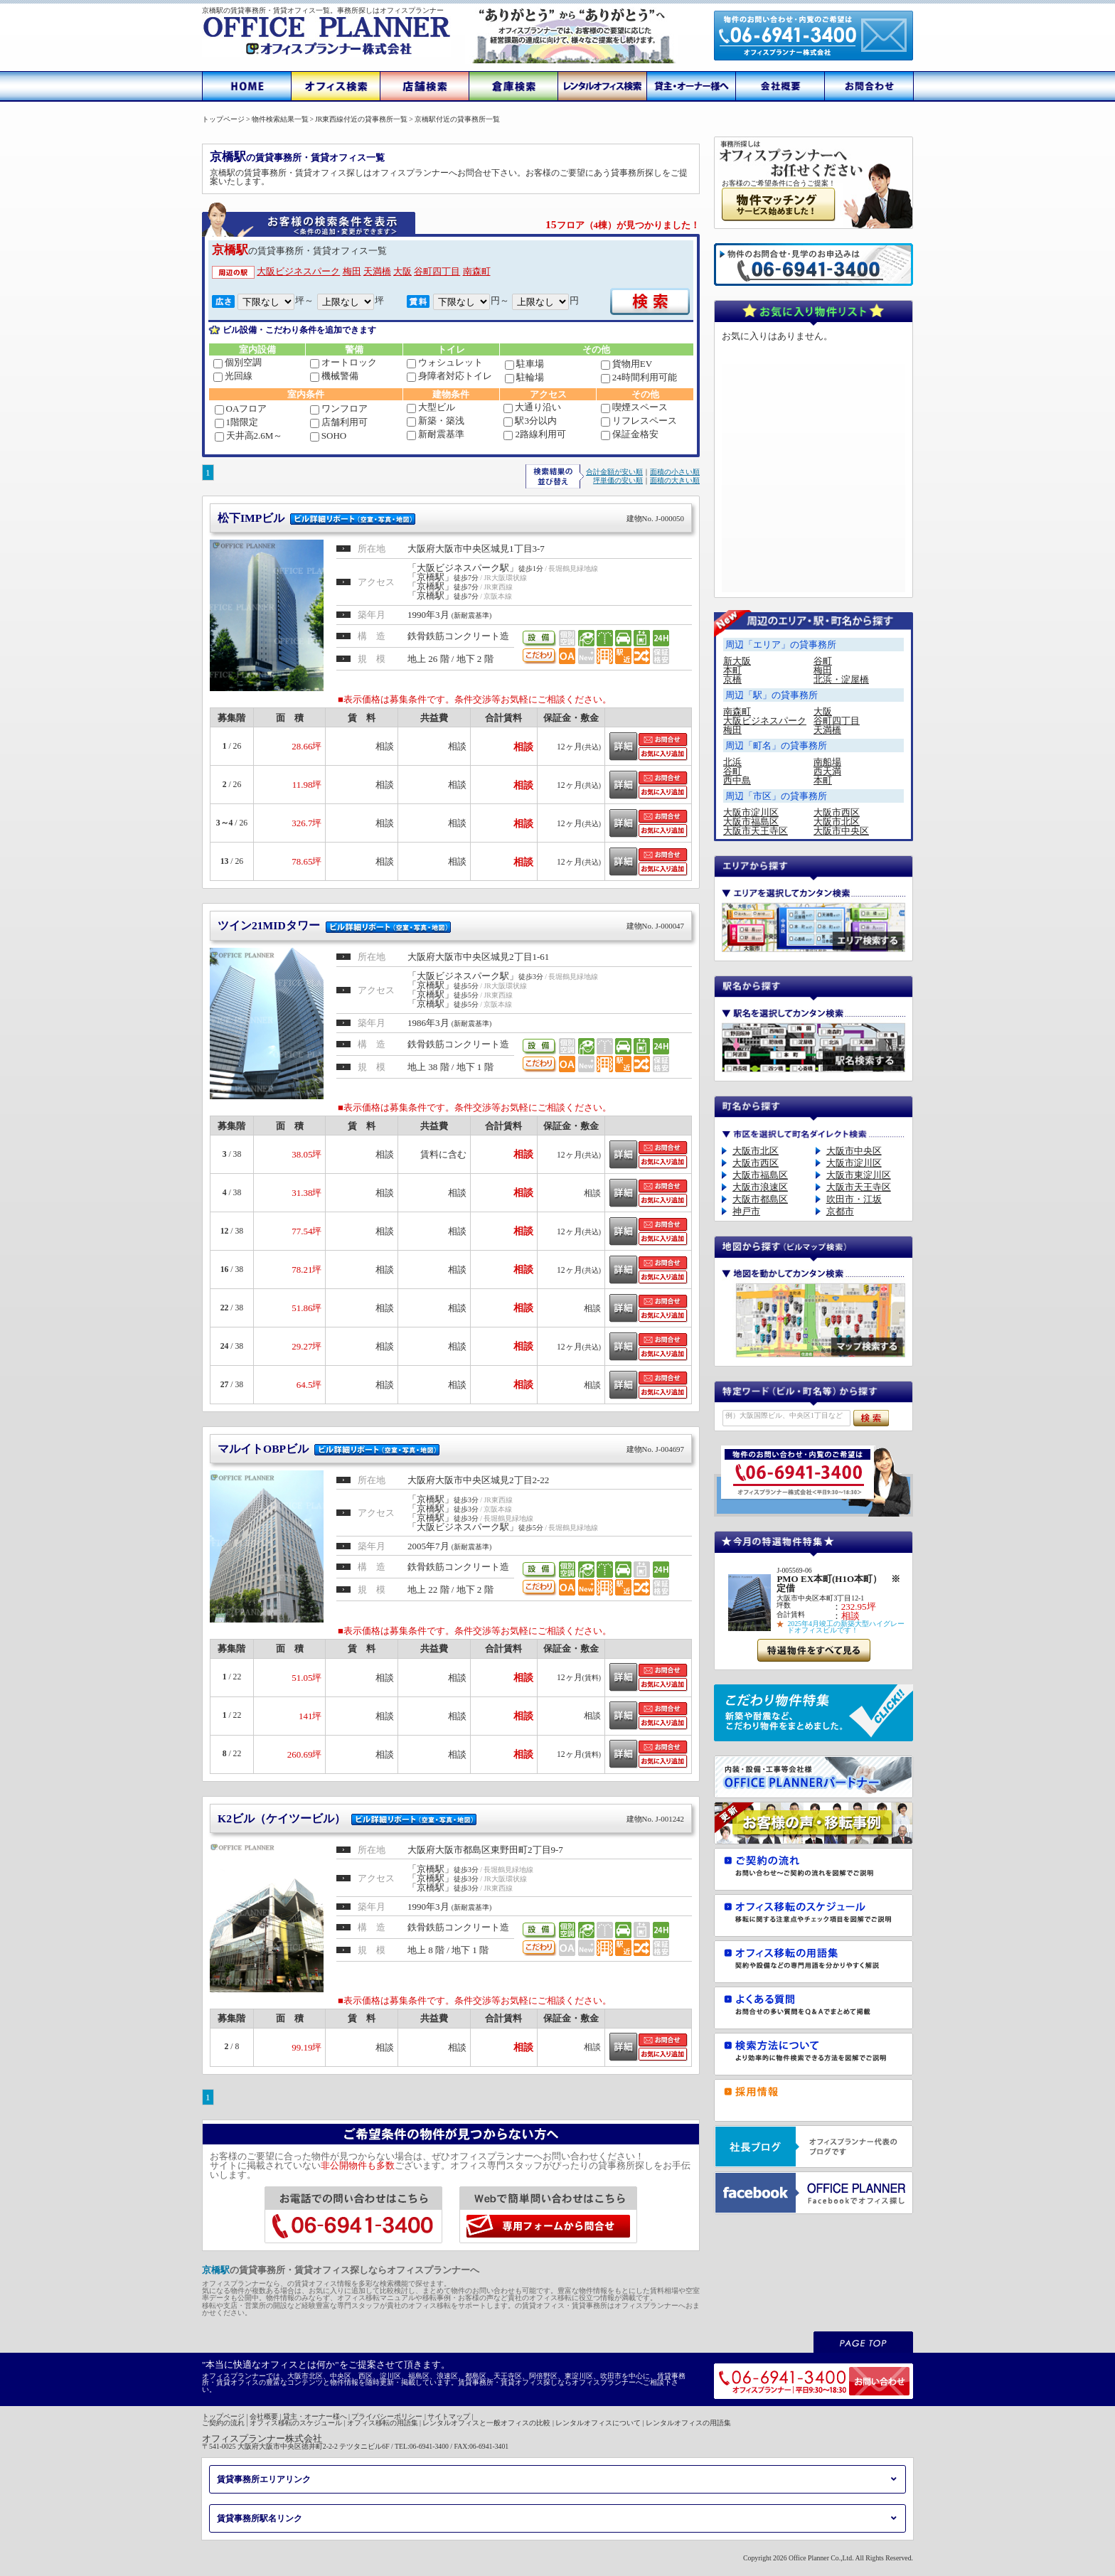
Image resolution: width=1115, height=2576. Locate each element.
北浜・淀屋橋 (841, 679)
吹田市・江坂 (854, 1199)
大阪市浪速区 (760, 1187)
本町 (732, 670)
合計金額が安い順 (614, 472)
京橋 (732, 679)
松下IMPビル (451, 518)
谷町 (822, 661)
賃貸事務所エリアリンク (264, 2479)
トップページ (223, 2416)
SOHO (328, 435)
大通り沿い (532, 407)
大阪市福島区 (751, 821)
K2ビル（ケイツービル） (451, 1818)
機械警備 (334, 375)
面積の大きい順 (675, 480)
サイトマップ (448, 2416)
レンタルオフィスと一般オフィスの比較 (486, 2423)
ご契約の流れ (223, 2423)
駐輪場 (524, 377)
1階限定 (237, 422)
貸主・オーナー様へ (315, 2416)
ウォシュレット (445, 362)
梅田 (352, 271)
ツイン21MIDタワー (451, 925)
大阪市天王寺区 (755, 830)
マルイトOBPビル (451, 1449)
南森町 (477, 271)
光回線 (232, 375)
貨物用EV (626, 363)
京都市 (840, 1211)
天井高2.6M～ (249, 435)
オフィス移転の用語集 (382, 2423)
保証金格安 (629, 434)
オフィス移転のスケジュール (296, 2423)
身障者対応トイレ (449, 375)
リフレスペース (639, 420)
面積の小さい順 (675, 472)
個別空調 (237, 362)
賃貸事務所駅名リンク (259, 2518)
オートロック (343, 362)
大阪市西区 (836, 812)
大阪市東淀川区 (858, 1175)
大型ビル (431, 407)
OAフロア (241, 408)
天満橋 (377, 271)
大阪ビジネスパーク (298, 271)
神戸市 (746, 1211)
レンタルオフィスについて (598, 2423)
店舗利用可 (339, 422)
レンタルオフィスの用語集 (688, 2423)
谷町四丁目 (437, 271)
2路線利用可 (534, 434)
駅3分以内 (530, 420)
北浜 (732, 762)
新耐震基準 (435, 434)
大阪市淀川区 (751, 812)
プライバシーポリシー (386, 2416)
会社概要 (264, 2416)
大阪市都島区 (760, 1199)
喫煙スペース (634, 407)
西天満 (827, 771)
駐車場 (524, 363)
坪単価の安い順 (618, 480)
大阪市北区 (836, 821)
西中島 (737, 780)
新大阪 (737, 661)
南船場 (827, 762)
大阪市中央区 (841, 830)
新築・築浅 (435, 420)
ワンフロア (339, 408)
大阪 (402, 271)
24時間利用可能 (639, 377)
